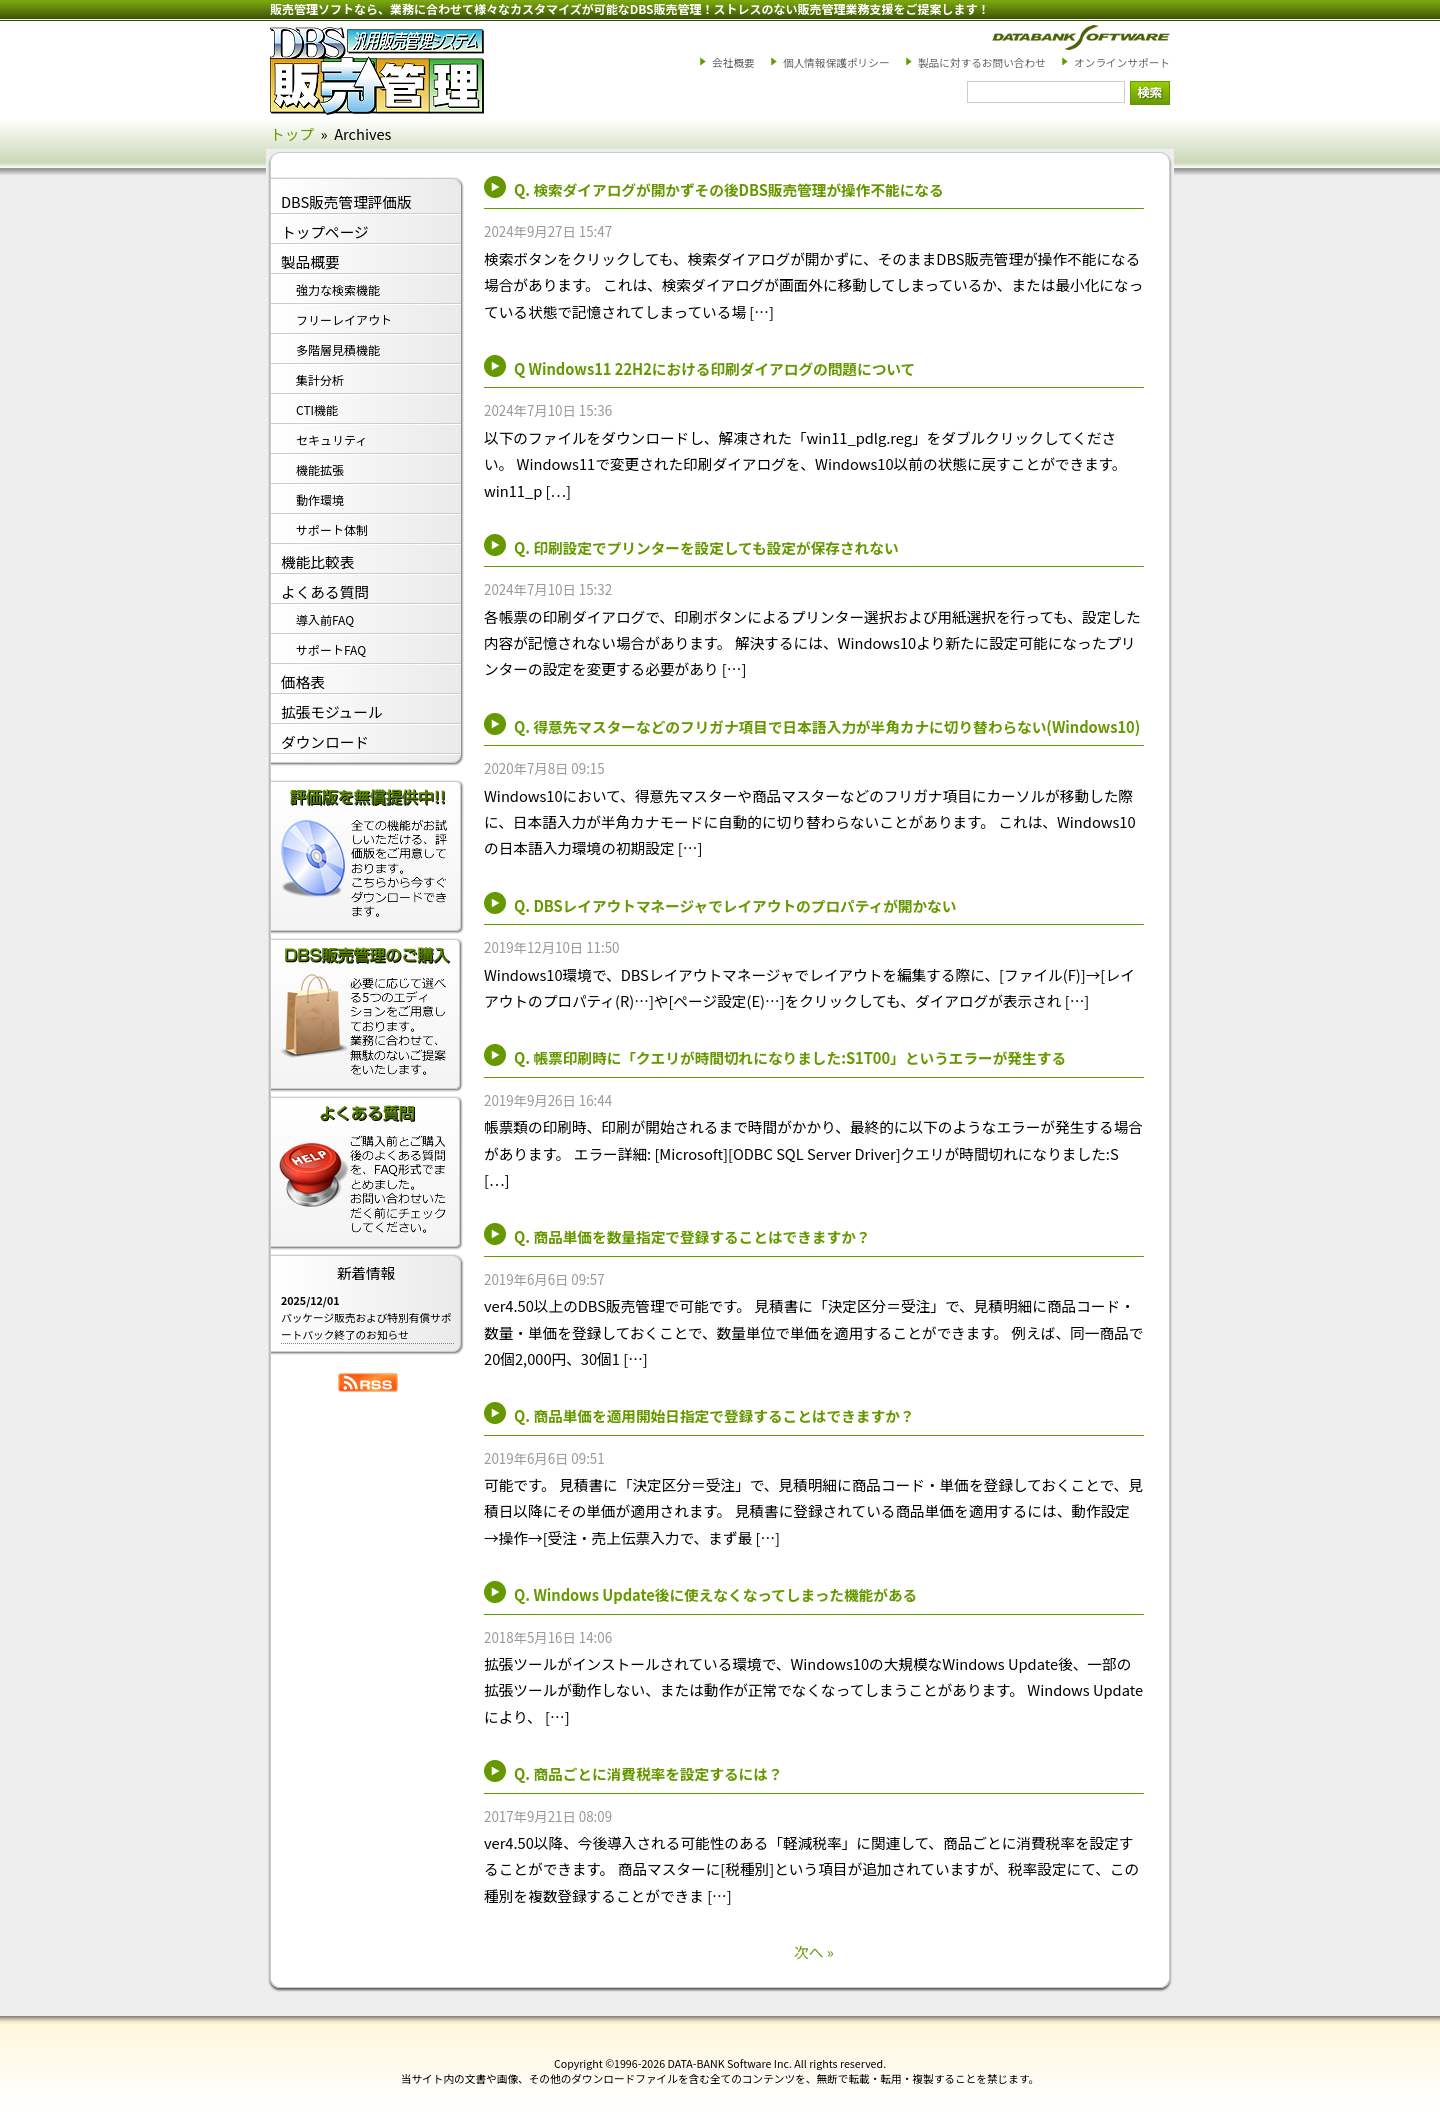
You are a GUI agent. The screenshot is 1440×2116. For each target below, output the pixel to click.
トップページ (325, 231)
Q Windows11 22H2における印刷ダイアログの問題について (714, 368)
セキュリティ (331, 439)
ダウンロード (325, 741)
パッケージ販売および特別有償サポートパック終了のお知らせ (366, 1326)
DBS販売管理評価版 (346, 201)
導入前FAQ (325, 619)
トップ (292, 133)
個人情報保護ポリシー (836, 62)
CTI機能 (317, 409)
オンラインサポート (1122, 62)
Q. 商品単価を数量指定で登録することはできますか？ (692, 1236)
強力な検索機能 (338, 289)
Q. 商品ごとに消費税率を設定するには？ (648, 1773)
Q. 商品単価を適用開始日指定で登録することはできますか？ (714, 1415)
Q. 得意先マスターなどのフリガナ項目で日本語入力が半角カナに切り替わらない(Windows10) (827, 726)
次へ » (814, 1951)
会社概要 (733, 62)
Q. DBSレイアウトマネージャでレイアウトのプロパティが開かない (735, 905)
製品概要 (310, 261)
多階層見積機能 (338, 349)
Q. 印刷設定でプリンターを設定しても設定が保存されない (706, 547)
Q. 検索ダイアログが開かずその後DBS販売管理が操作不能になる (729, 189)
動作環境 (320, 499)
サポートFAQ (331, 649)
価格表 (303, 681)
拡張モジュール (332, 711)
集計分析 (320, 379)
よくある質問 (325, 591)
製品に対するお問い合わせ (982, 62)
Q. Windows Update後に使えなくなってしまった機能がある (715, 1594)
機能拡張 (320, 469)
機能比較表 (317, 561)
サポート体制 (332, 529)
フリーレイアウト (344, 319)
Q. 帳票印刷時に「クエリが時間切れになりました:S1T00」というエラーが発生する (790, 1057)
